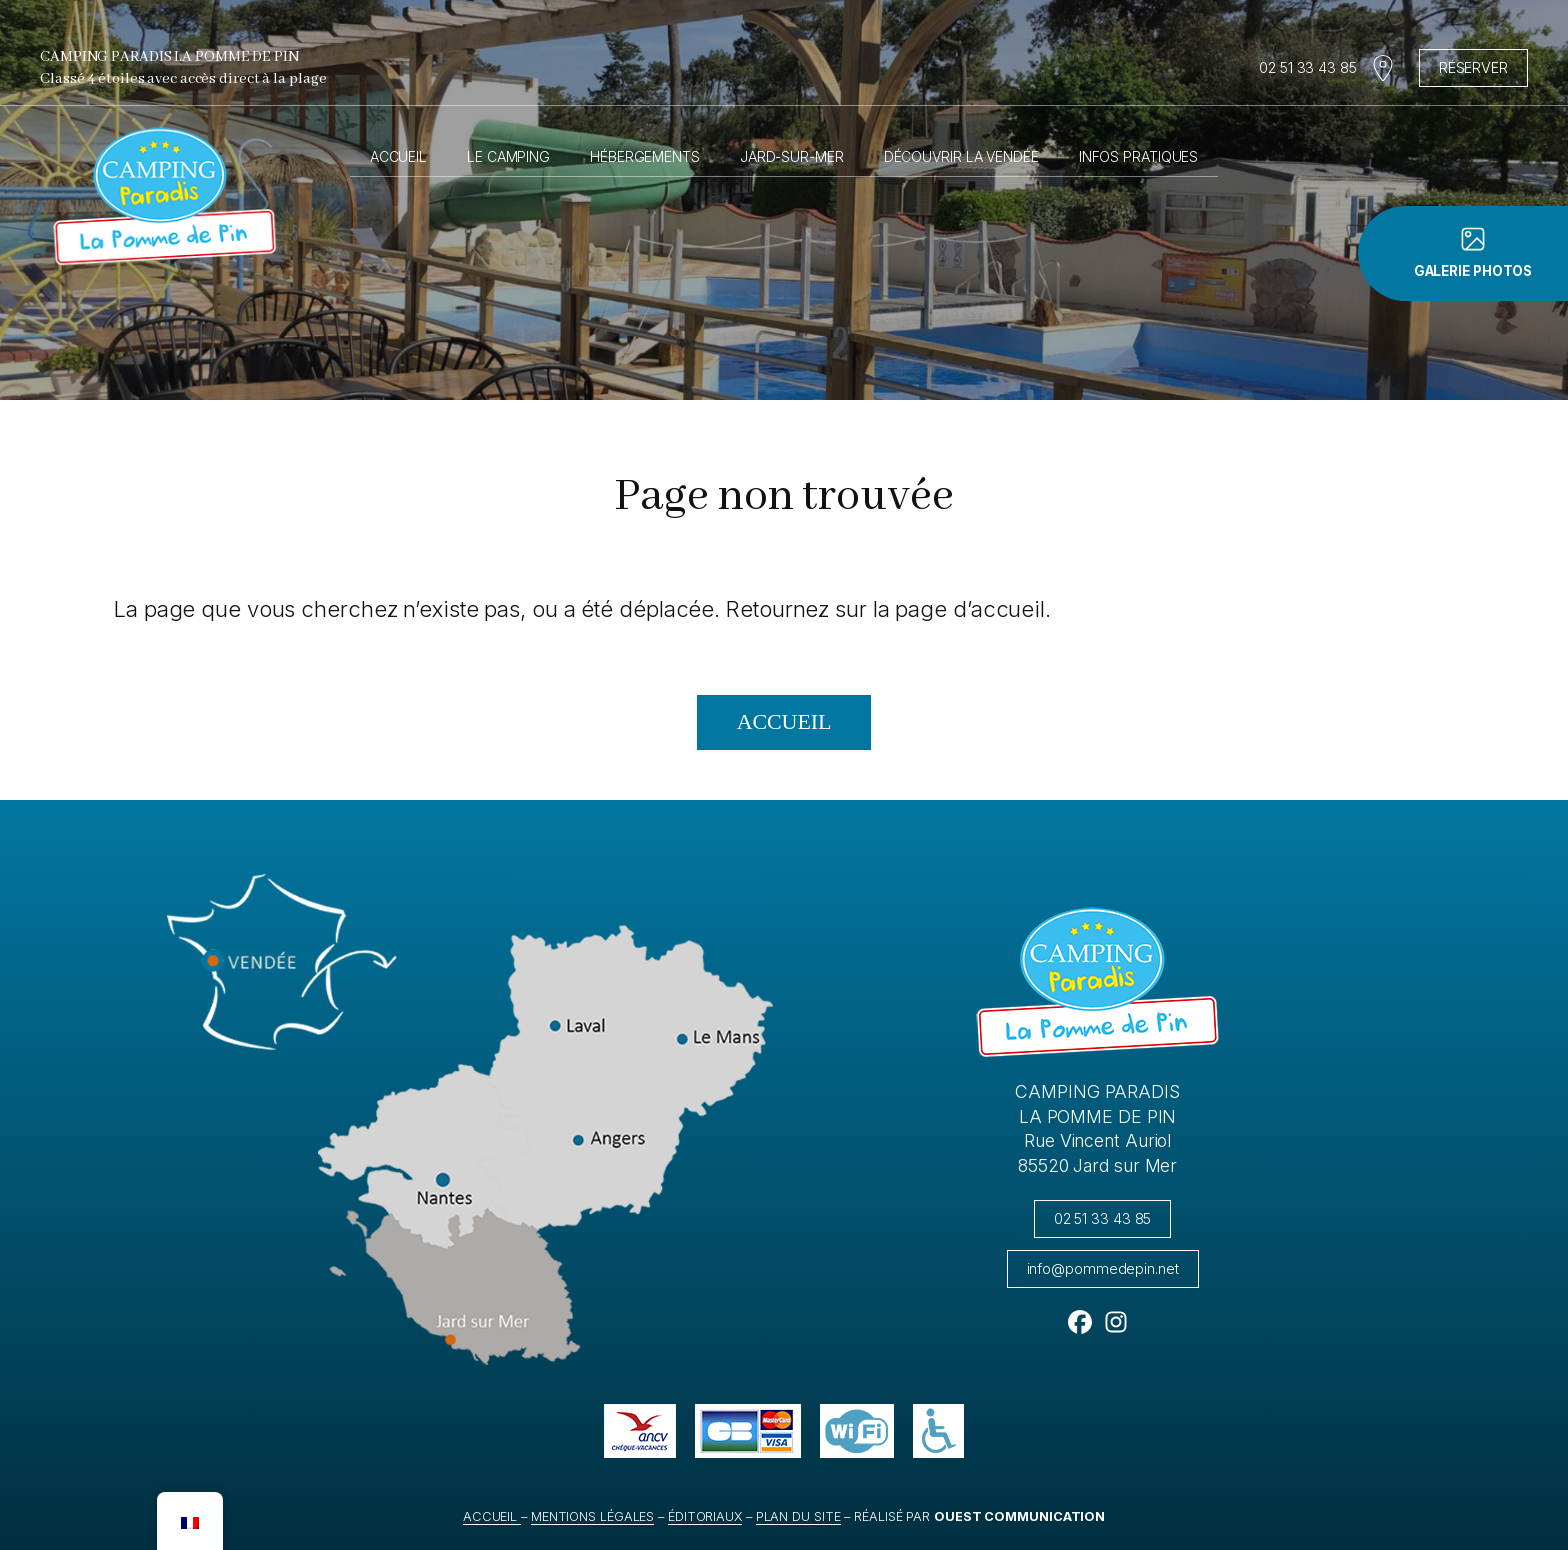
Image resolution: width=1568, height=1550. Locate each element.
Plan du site (798, 1516)
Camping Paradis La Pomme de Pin (169, 57)
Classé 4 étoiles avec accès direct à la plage (183, 79)
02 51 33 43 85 (1308, 67)
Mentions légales (592, 1516)
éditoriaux (705, 1516)
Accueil (398, 156)
